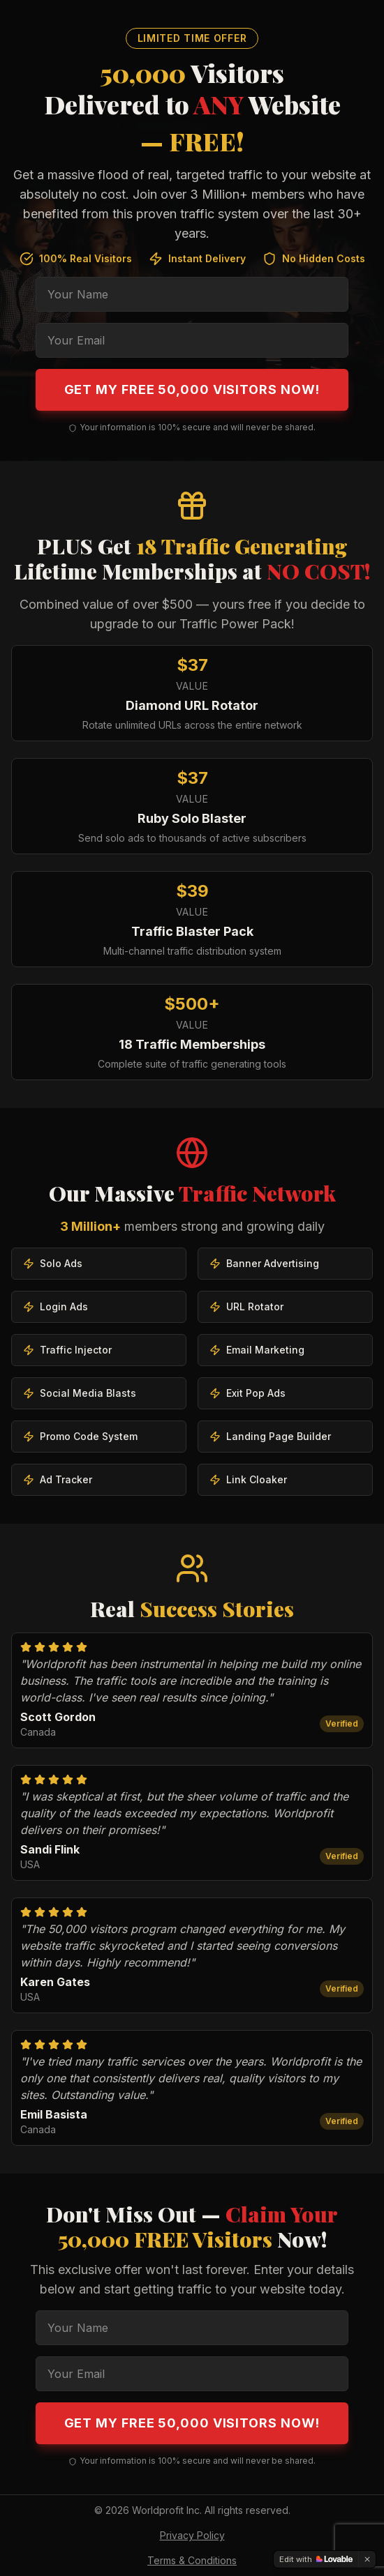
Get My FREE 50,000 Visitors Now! (192, 389)
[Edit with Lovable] (316, 2559)
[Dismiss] (367, 2559)
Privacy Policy (192, 2535)
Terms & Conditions (192, 2560)
